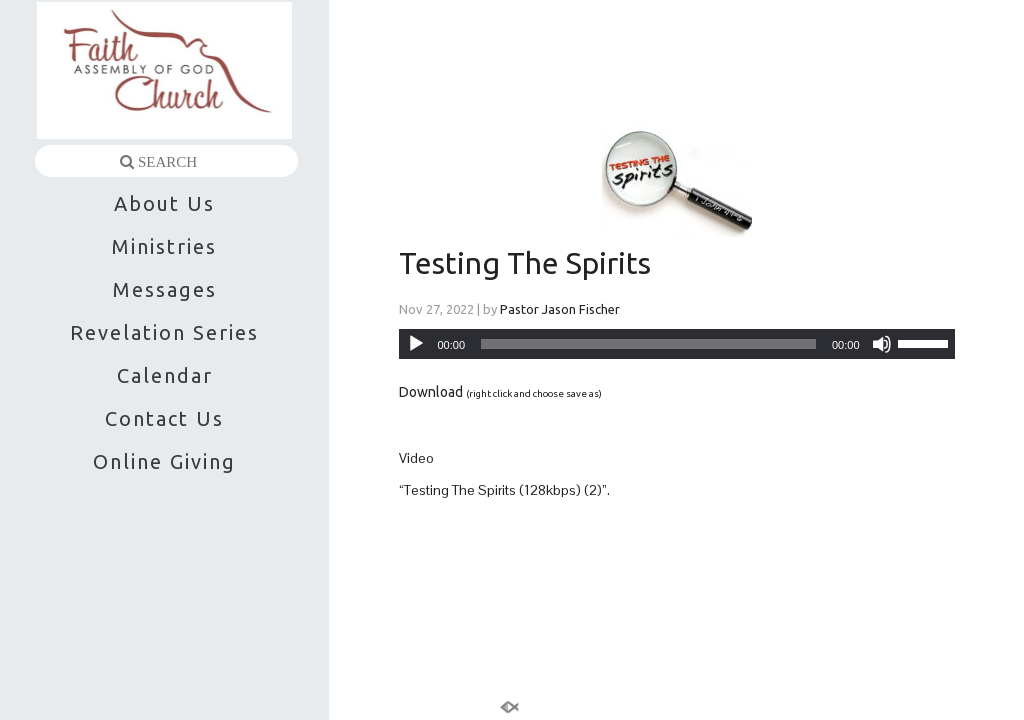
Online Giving (164, 461)
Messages (165, 289)
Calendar (165, 375)
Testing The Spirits (525, 263)
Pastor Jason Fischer (560, 309)
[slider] (648, 344)
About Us (164, 203)
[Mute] (882, 344)
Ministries (164, 246)
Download (431, 392)
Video (416, 458)
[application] (677, 344)
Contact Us (164, 418)
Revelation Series (164, 332)
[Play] (416, 344)
